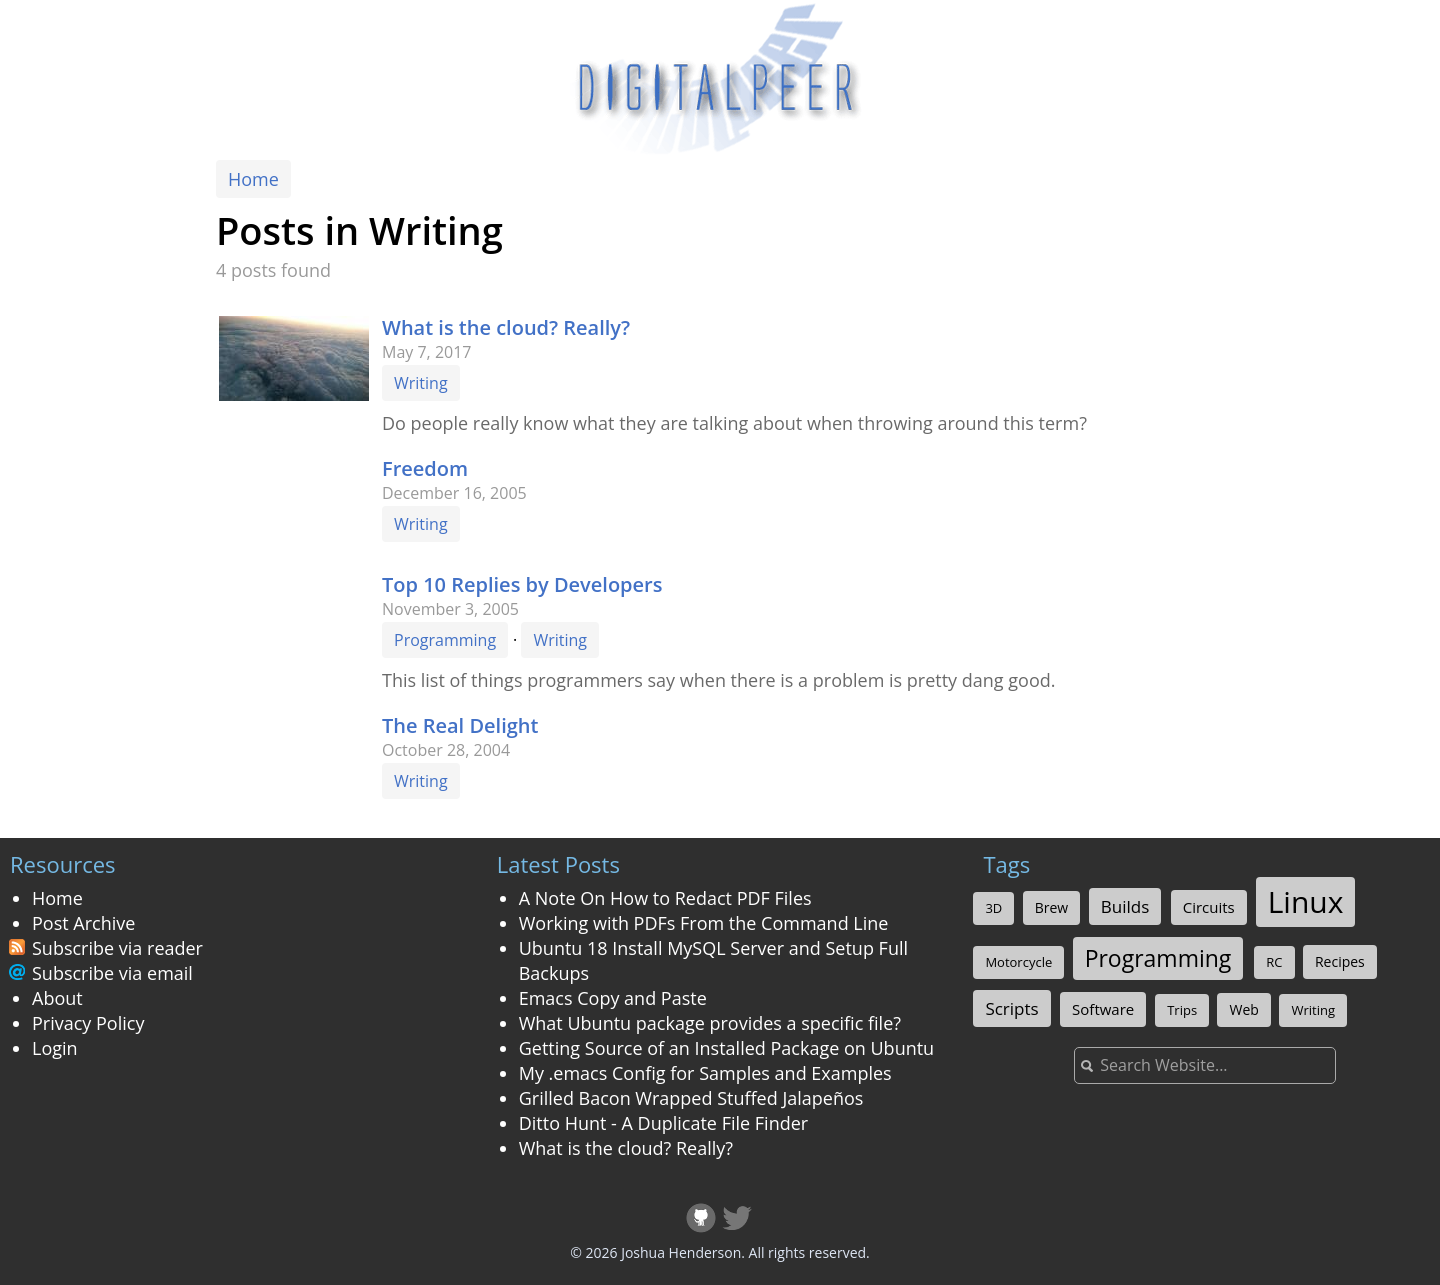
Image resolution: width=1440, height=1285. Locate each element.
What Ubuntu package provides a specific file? (710, 1023)
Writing (421, 383)
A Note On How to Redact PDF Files (665, 898)
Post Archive (83, 923)
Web (1243, 1009)
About (57, 998)
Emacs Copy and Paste (613, 998)
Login (55, 1048)
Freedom (425, 468)
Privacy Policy (88, 1023)
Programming (445, 640)
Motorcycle (1018, 962)
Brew (1051, 907)
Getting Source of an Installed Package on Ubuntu (726, 1048)
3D (993, 908)
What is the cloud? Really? (506, 327)
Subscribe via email (112, 973)
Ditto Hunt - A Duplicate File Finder (663, 1123)
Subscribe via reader (117, 948)
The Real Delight (460, 725)
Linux (1306, 901)
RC (1274, 962)
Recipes (1340, 961)
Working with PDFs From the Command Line (704, 923)
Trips (1182, 1010)
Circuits (1209, 907)
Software (1103, 1009)
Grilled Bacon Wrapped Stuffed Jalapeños (691, 1098)
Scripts (1011, 1008)
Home (253, 179)
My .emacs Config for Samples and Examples (705, 1073)
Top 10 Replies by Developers (522, 584)
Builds (1125, 906)
